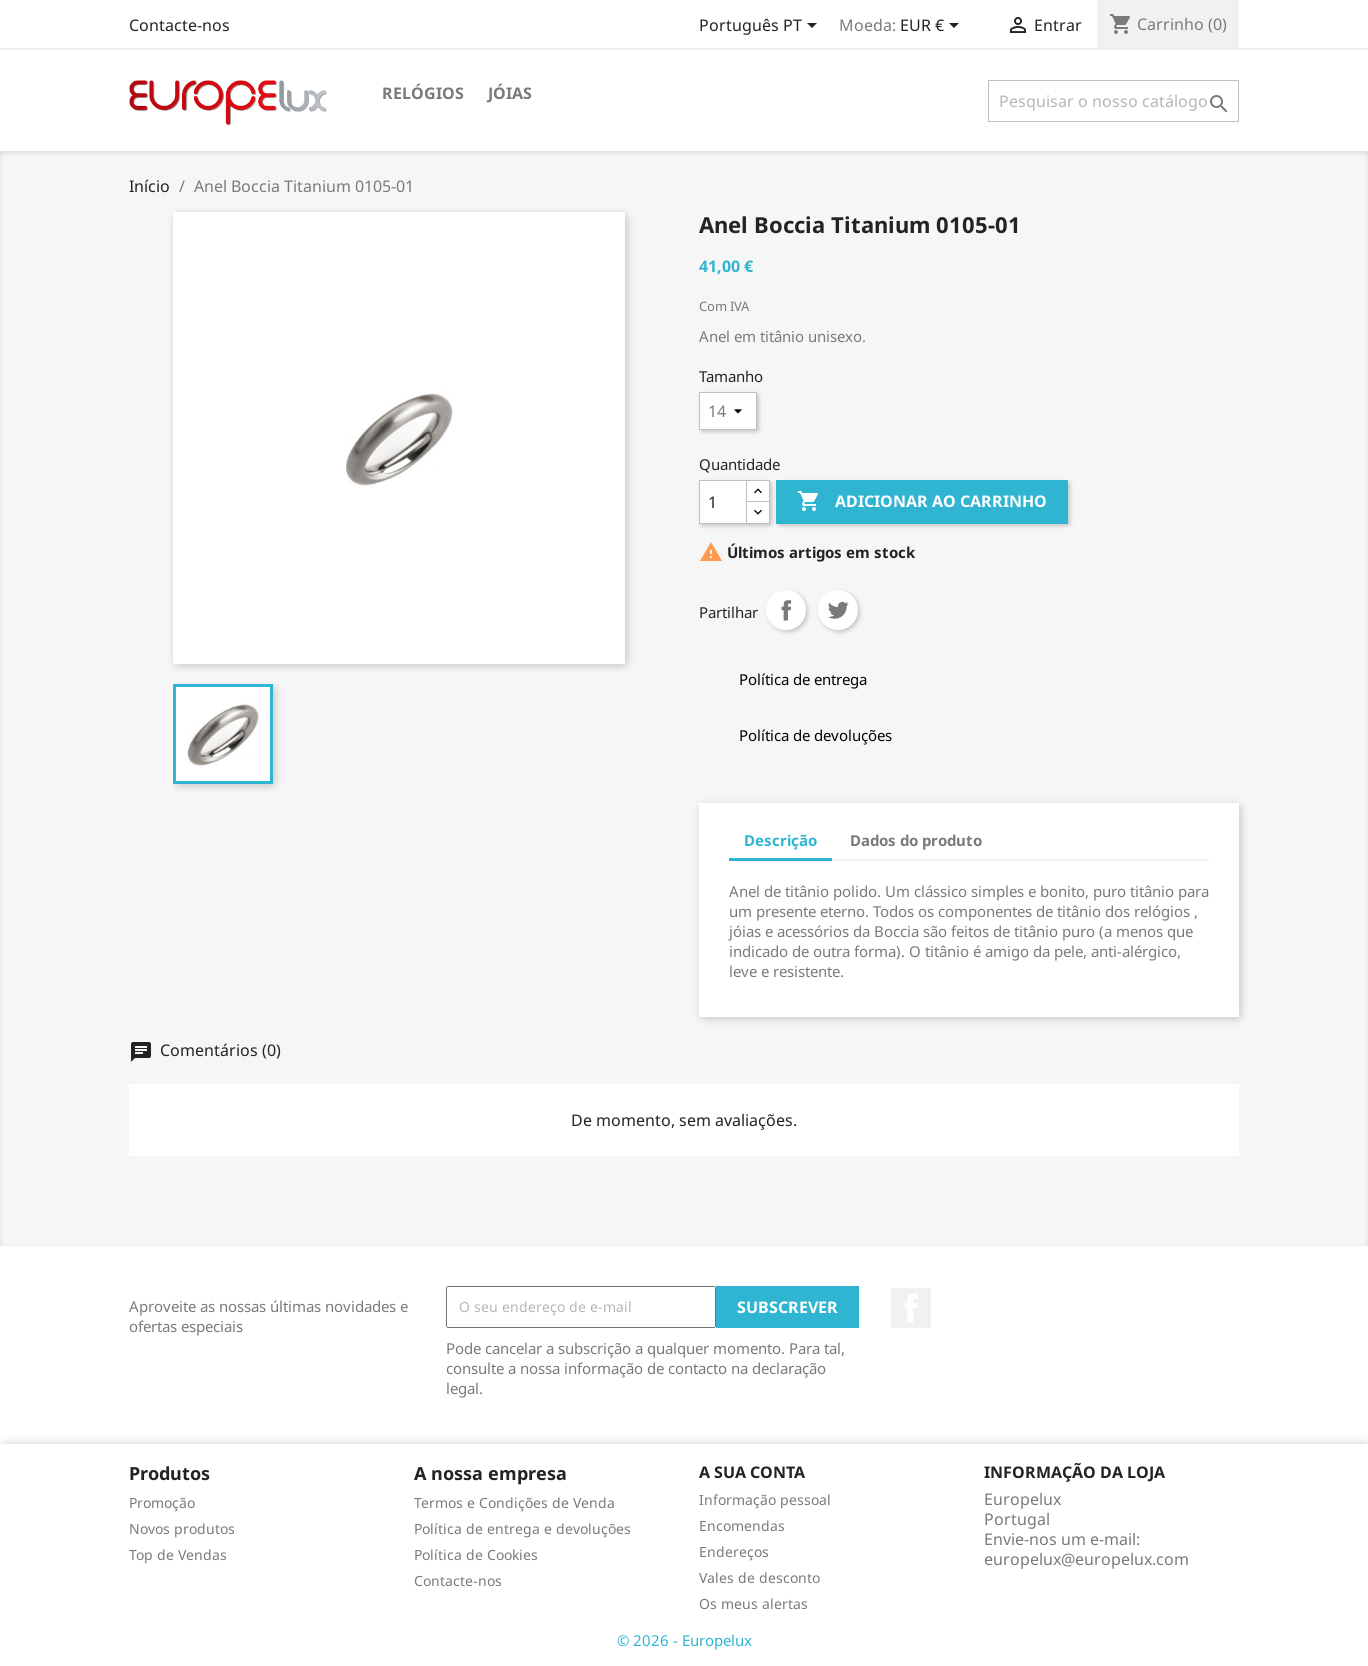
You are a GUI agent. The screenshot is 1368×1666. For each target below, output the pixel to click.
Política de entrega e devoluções (522, 1528)
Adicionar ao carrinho (922, 502)
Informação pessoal (765, 1499)
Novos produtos (182, 1528)
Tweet (838, 610)
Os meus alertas (753, 1603)
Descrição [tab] (780, 840)
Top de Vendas (178, 1554)
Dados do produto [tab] (916, 840)
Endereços (734, 1551)
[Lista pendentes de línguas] (761, 27)
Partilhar (786, 610)
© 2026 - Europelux (684, 1640)
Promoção (162, 1502)
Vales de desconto (759, 1577)
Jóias (510, 93)
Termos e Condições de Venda (514, 1502)
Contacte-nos (179, 25)
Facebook (911, 1308)
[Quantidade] (723, 502)
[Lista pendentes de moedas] (933, 27)
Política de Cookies (476, 1554)
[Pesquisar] (1113, 101)
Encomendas (742, 1525)
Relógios (423, 93)
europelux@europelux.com (1086, 1559)
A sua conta (752, 1472)
